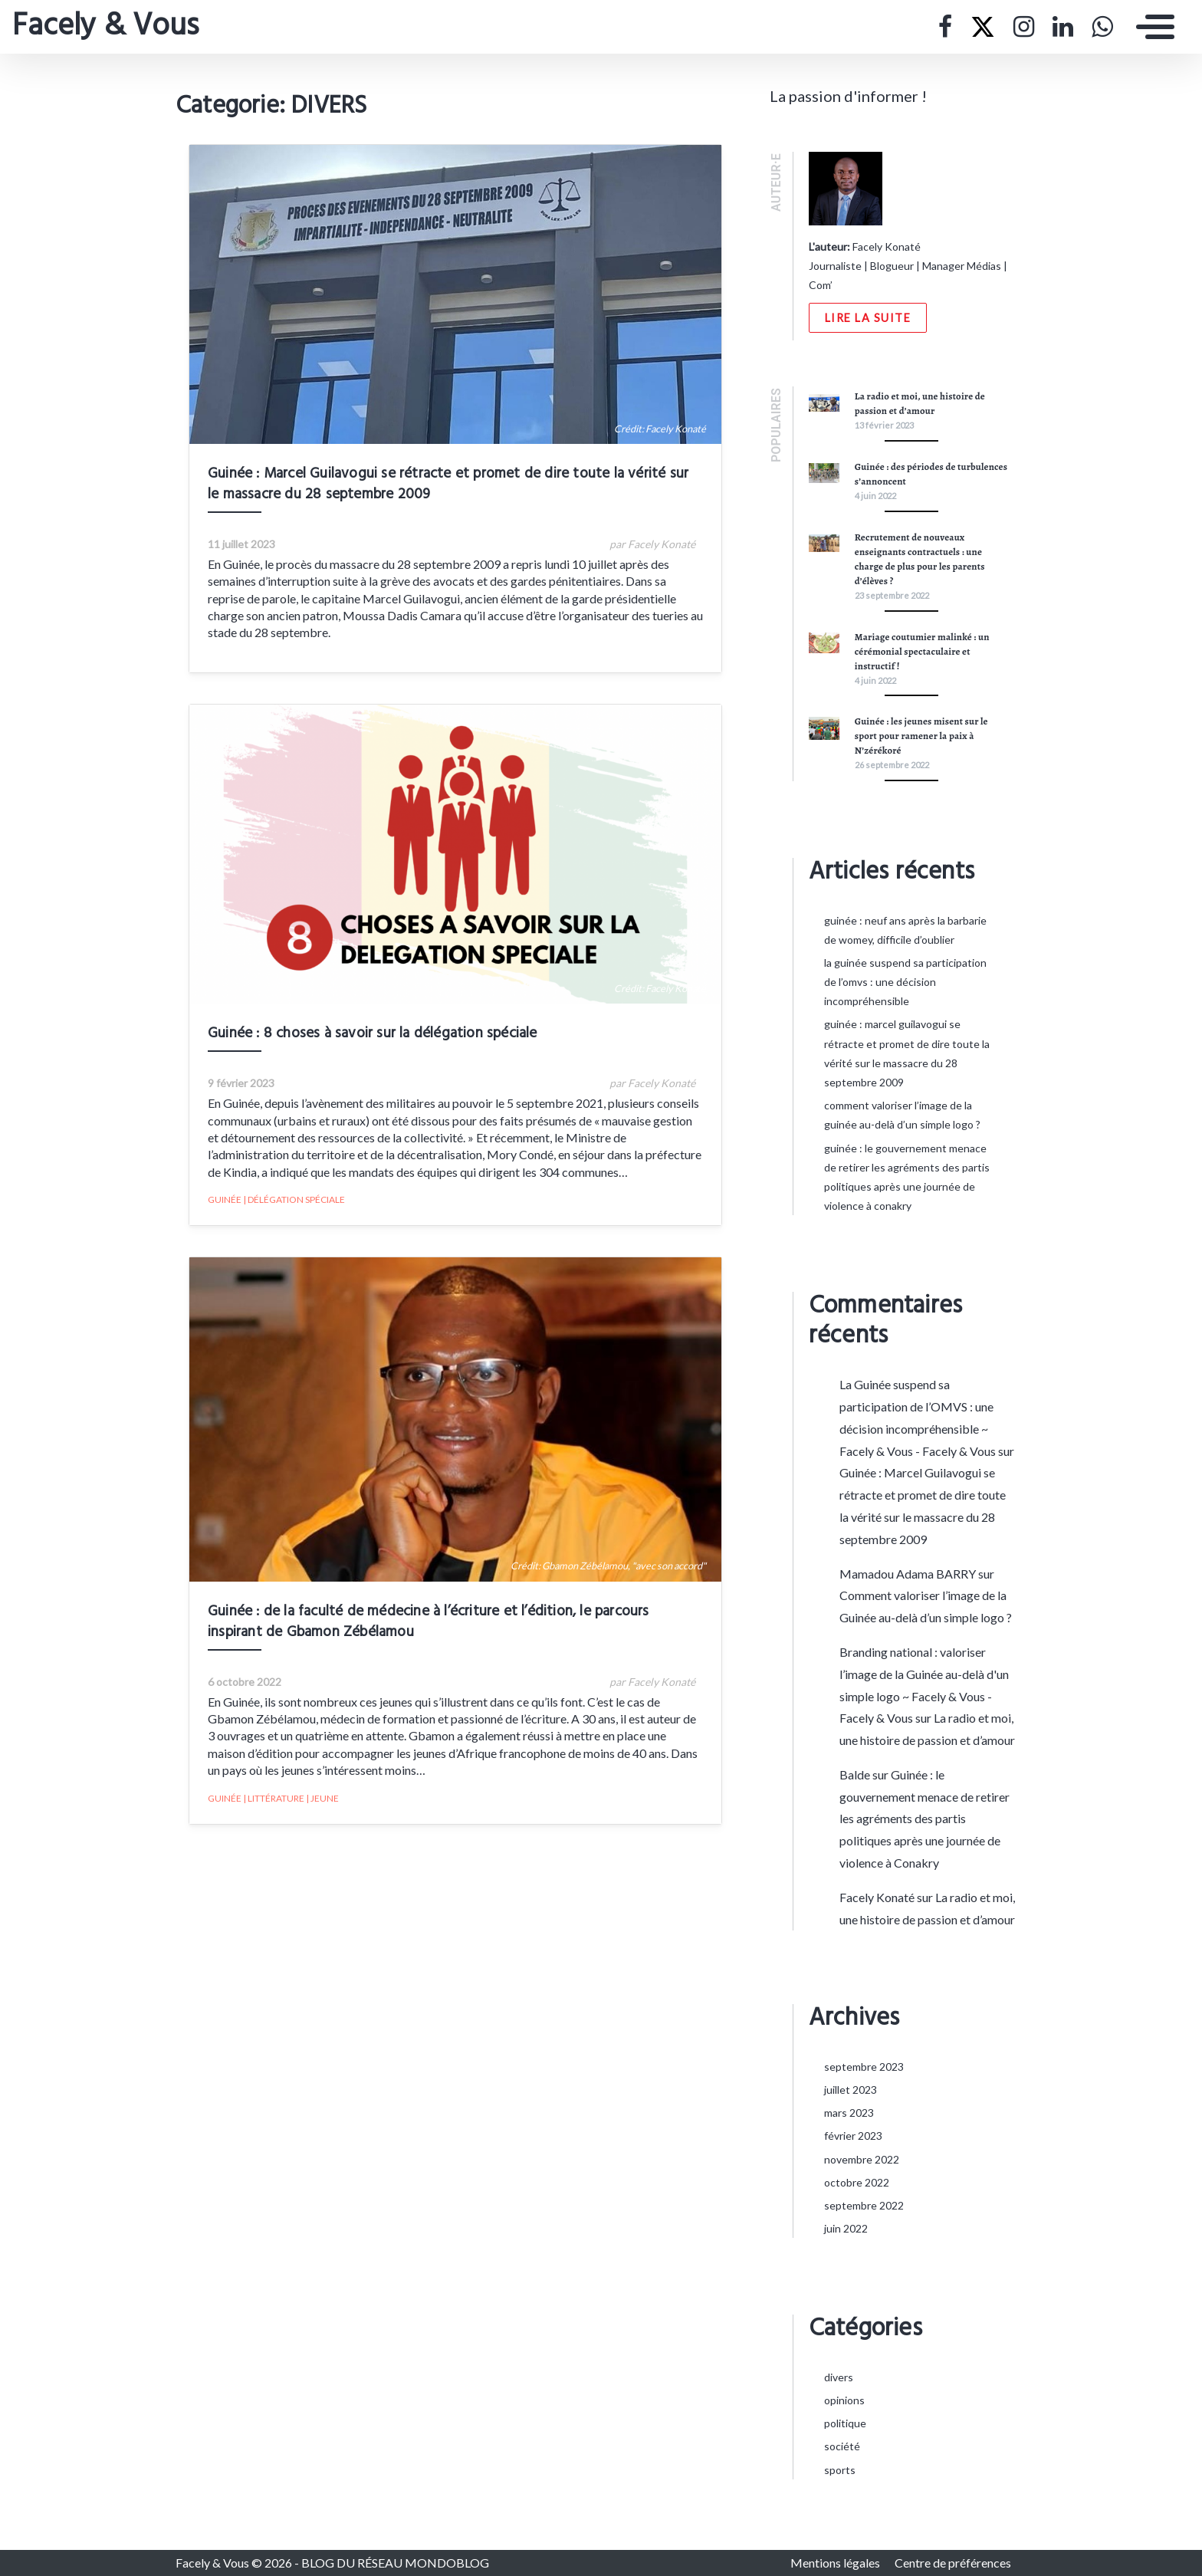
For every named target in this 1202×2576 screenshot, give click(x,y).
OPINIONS (844, 2400)
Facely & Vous (105, 27)
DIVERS (838, 2377)
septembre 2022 (864, 2205)
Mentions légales (836, 2562)
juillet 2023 (850, 2089)
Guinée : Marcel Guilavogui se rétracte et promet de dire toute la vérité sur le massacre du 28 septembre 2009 (443, 499)
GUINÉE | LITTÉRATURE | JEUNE (260, 1826)
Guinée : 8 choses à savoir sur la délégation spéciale (359, 1045)
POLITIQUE (845, 2423)
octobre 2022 (856, 2182)
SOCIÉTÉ (842, 2446)
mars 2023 (849, 2112)
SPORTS (840, 2469)
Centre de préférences (953, 2562)
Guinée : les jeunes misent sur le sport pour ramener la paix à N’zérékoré (921, 736)
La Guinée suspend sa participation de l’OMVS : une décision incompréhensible (905, 981)
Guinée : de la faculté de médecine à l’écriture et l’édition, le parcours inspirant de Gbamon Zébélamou (454, 1649)
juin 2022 (846, 2228)
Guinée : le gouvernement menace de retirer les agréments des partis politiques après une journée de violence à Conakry (924, 1818)
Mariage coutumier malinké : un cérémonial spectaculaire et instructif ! (922, 651)
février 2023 (853, 2135)
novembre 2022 (861, 2159)
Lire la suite (868, 317)
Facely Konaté (877, 1897)
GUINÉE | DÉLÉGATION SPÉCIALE (263, 1211)
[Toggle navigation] (1151, 26)
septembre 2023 (864, 2066)
